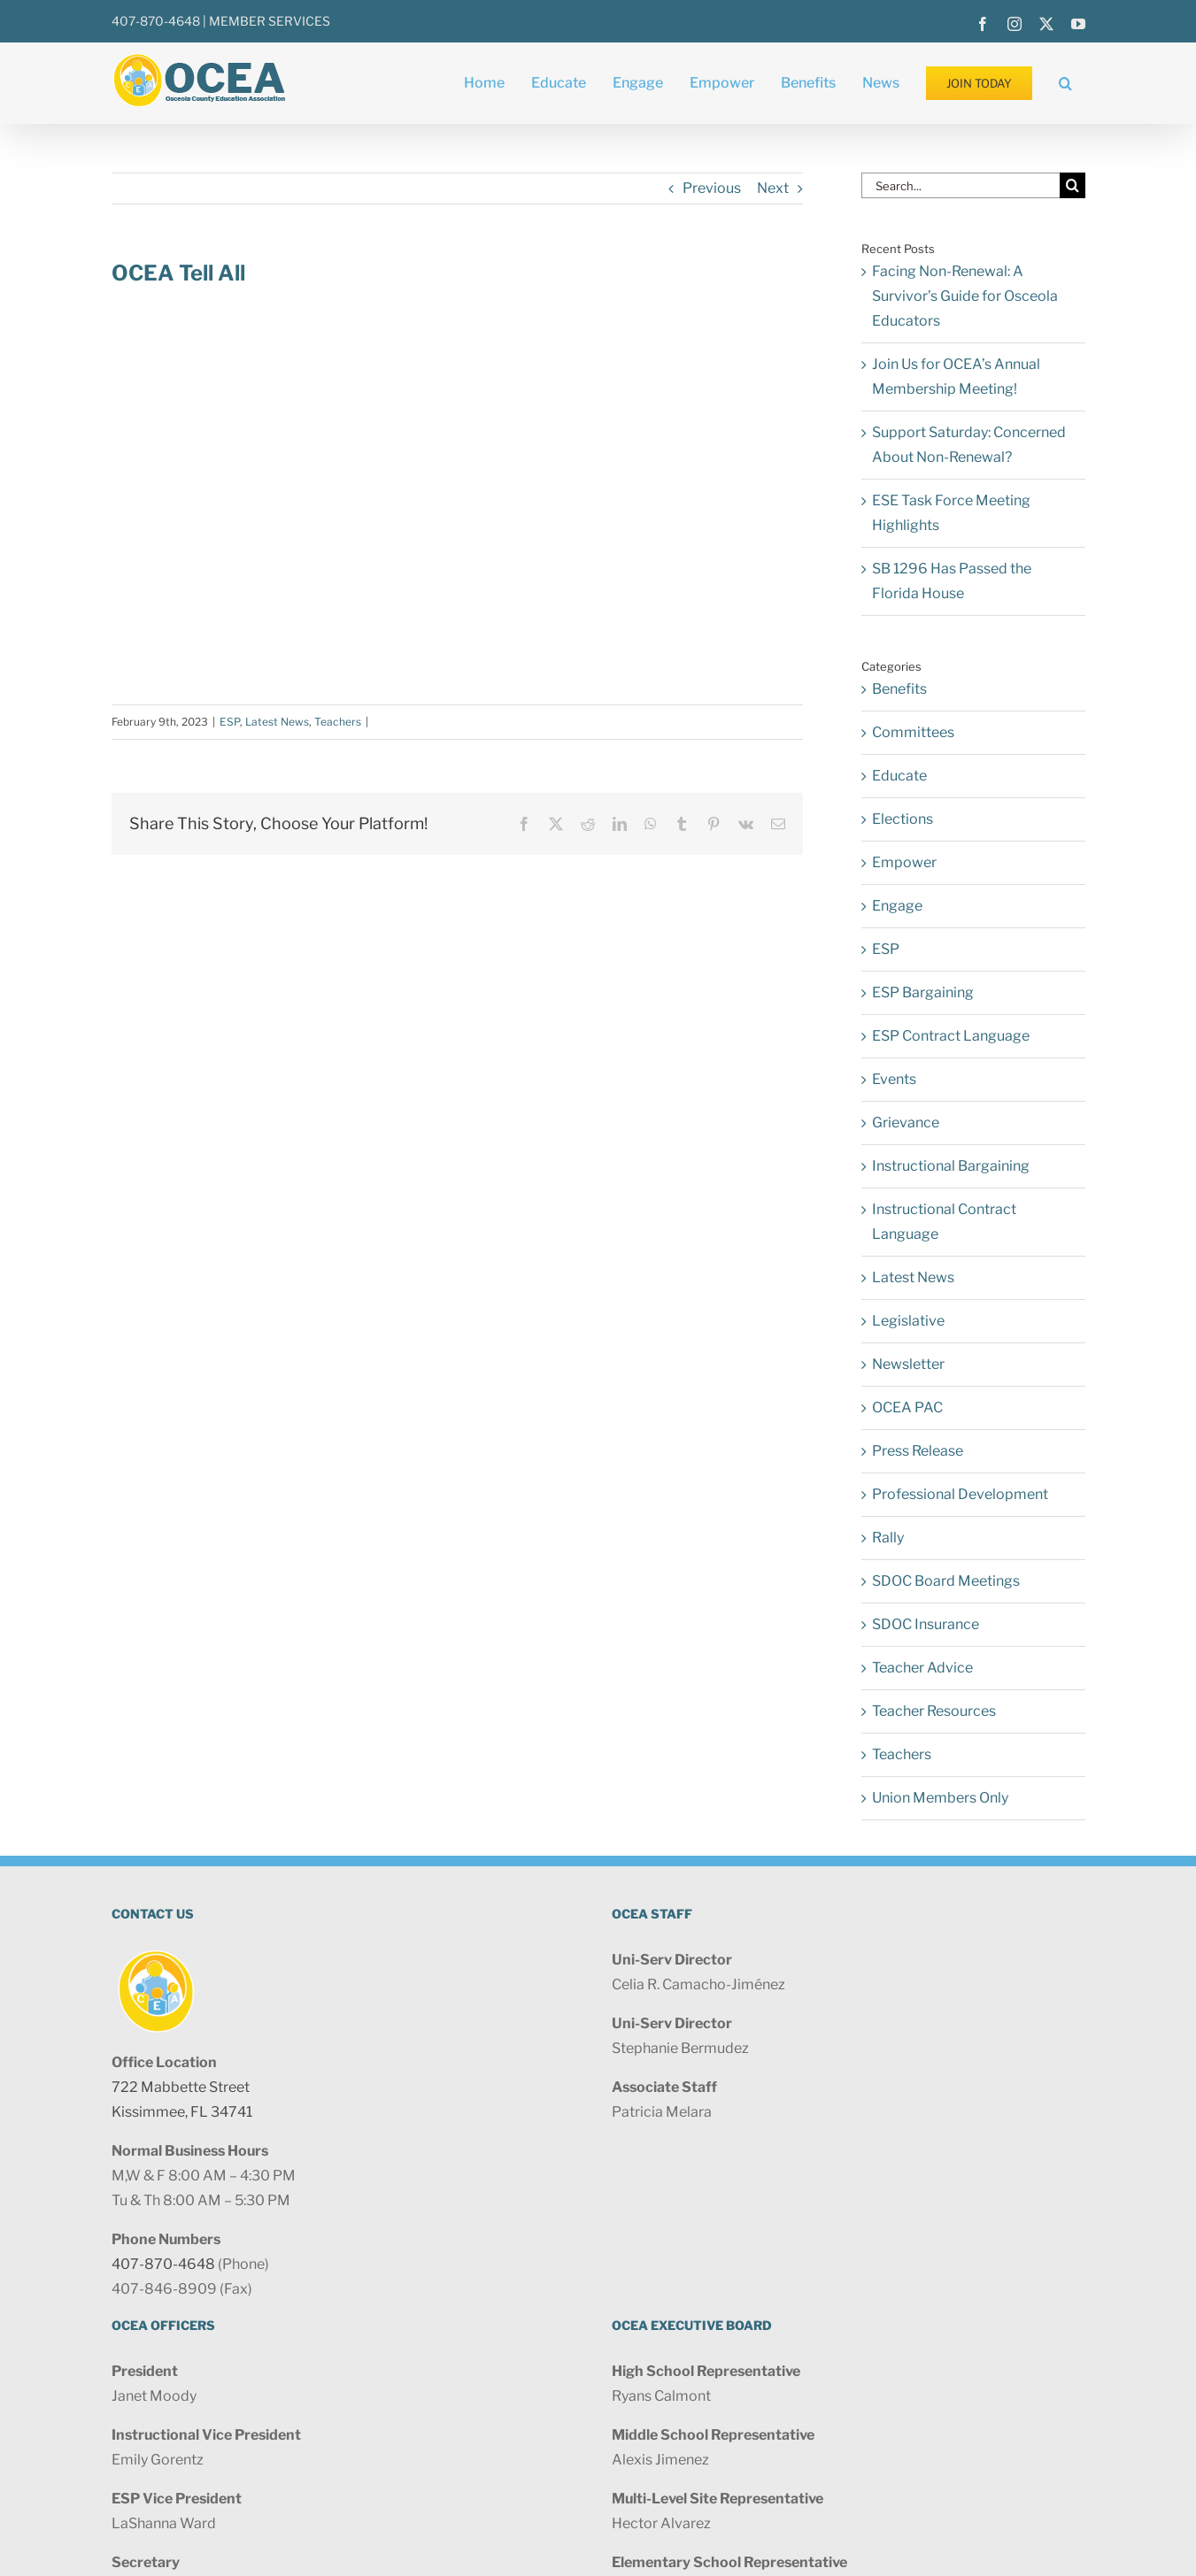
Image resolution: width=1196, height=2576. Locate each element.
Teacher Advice (922, 1667)
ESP (230, 721)
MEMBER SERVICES (269, 20)
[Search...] (960, 185)
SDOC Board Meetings (946, 1581)
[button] (1065, 83)
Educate (899, 775)
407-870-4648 (156, 20)
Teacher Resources (934, 1711)
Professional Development (960, 1494)
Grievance (905, 1122)
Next (773, 188)
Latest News (277, 721)
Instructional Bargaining (951, 1165)
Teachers (337, 721)
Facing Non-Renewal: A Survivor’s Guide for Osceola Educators (965, 296)
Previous (712, 188)
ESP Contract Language (951, 1035)
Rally (888, 1537)
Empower (904, 862)
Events (894, 1079)
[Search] (1072, 185)
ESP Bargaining (923, 992)
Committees (913, 732)
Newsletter (908, 1364)
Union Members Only (940, 1797)
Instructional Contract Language (944, 1221)
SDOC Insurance (925, 1624)
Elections (902, 819)
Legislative (908, 1320)
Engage (897, 905)
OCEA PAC (907, 1407)
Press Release (917, 1450)
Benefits (899, 689)
